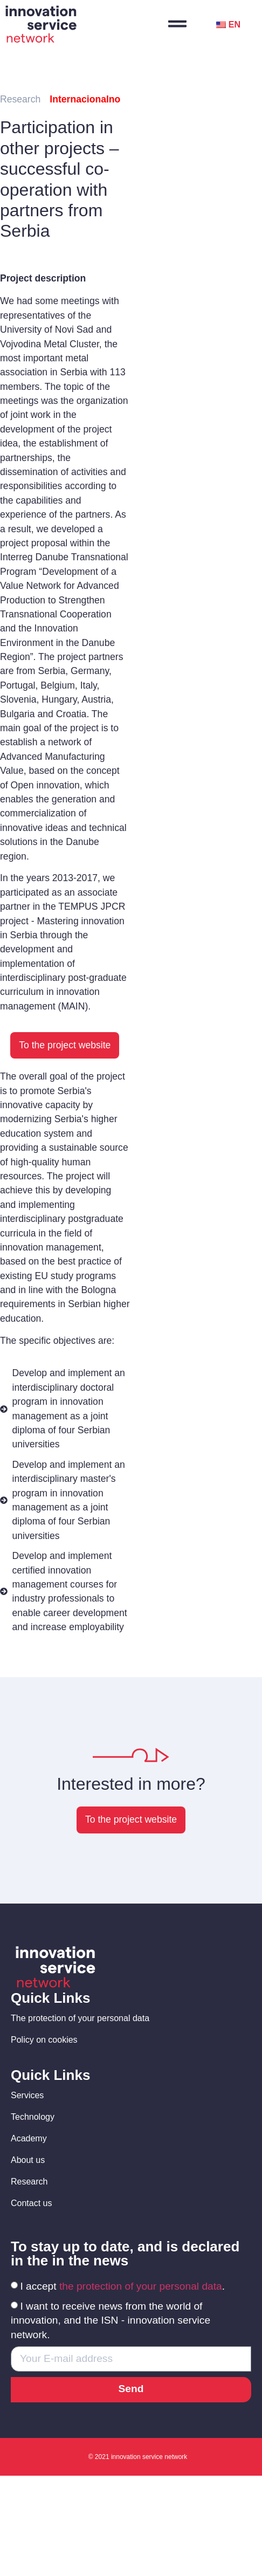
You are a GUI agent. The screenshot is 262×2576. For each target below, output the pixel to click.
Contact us (31, 2203)
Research (29, 2181)
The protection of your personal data (80, 2018)
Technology (32, 2116)
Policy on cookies (44, 2039)
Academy (29, 2138)
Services (27, 2095)
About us (28, 2160)
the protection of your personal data (140, 2286)
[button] (64, 1045)
